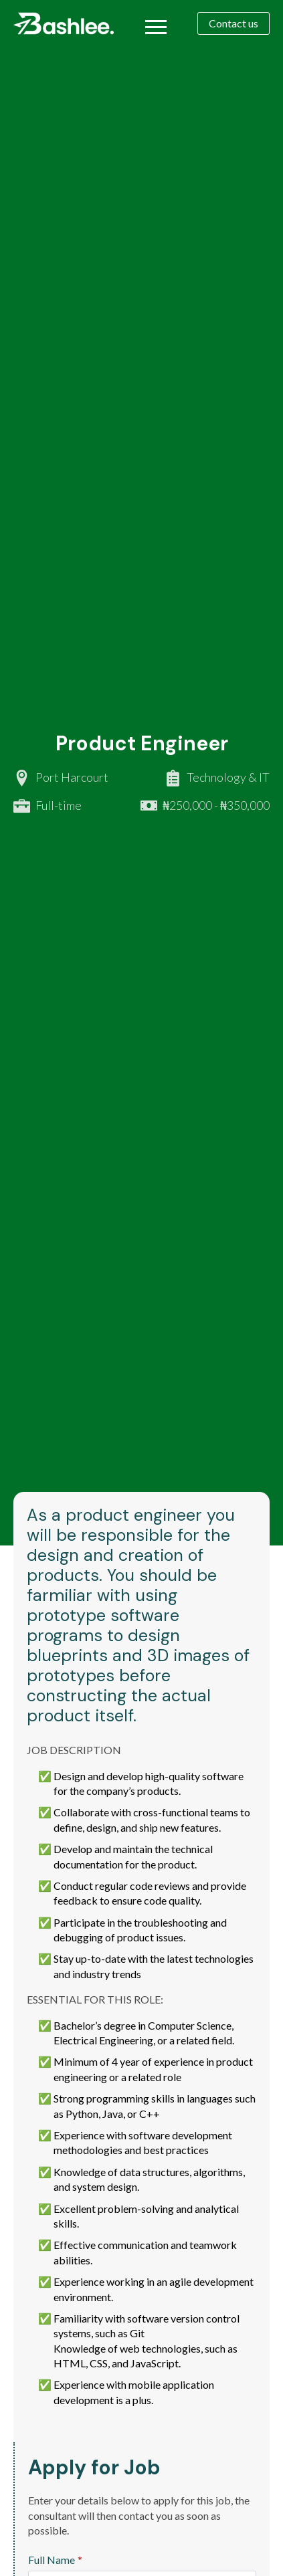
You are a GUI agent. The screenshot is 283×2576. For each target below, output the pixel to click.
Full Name (55, 2560)
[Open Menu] (156, 27)
